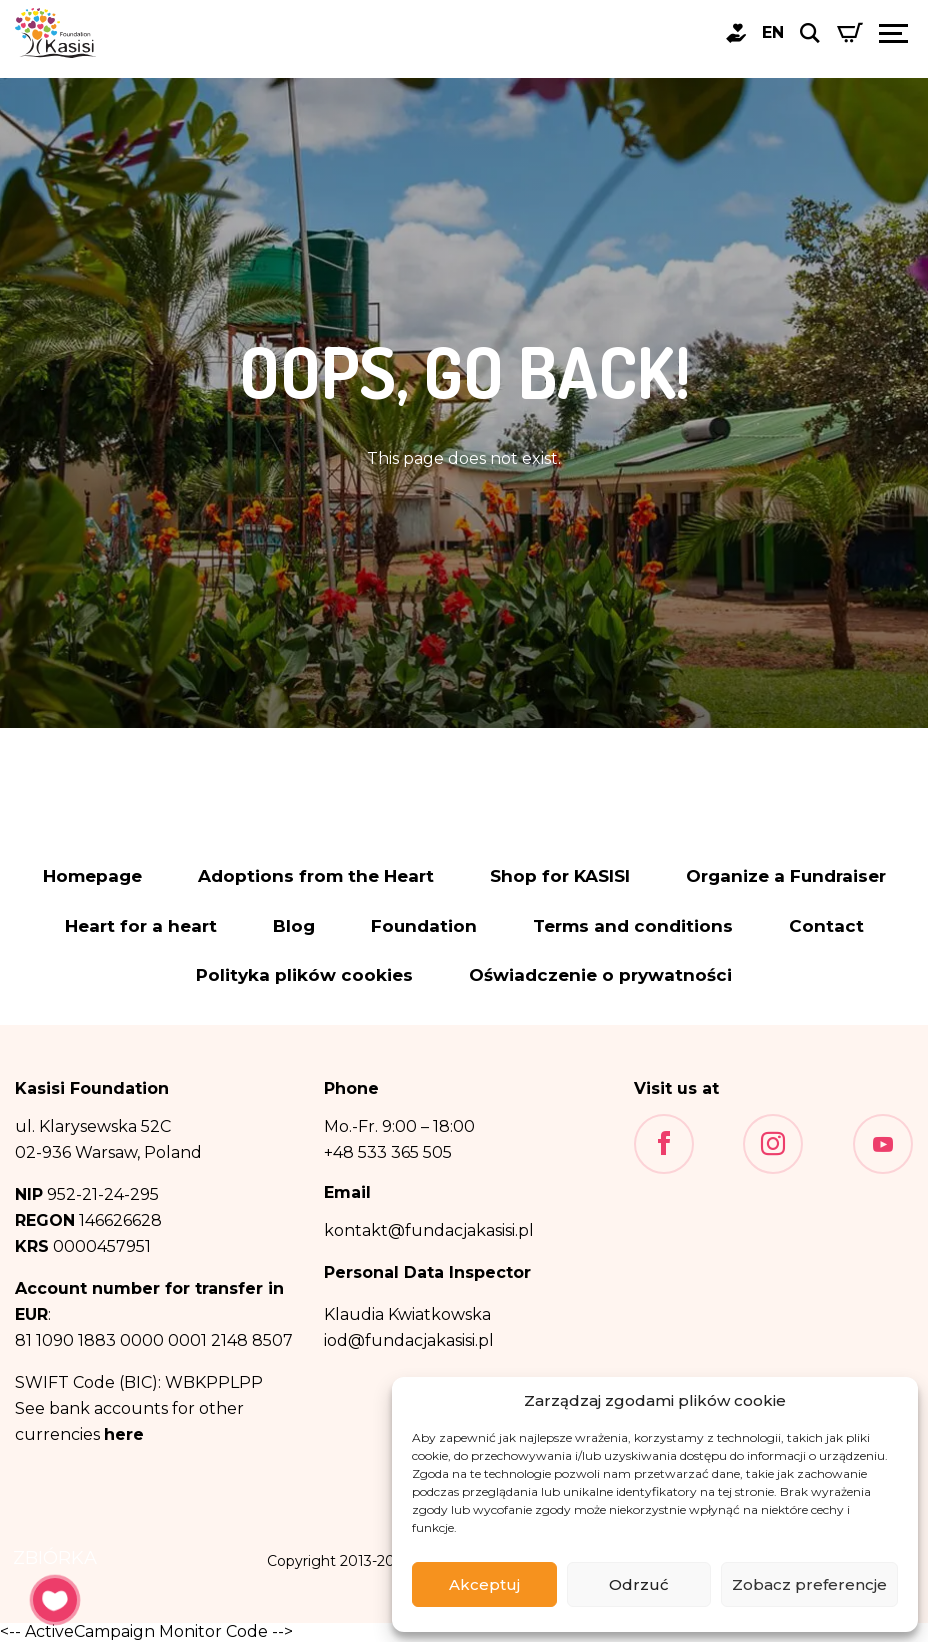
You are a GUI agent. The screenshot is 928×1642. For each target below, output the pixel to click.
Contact (826, 926)
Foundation (424, 926)
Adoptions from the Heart (316, 876)
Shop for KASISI (560, 876)
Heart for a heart (141, 926)
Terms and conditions (633, 926)
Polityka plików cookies (304, 975)
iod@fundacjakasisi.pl (409, 1340)
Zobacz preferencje (809, 1584)
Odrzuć (639, 1584)
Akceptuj (484, 1584)
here (124, 1434)
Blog (294, 926)
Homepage (92, 876)
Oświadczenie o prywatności (600, 975)
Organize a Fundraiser (786, 876)
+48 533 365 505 (388, 1152)
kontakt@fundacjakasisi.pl (429, 1230)
